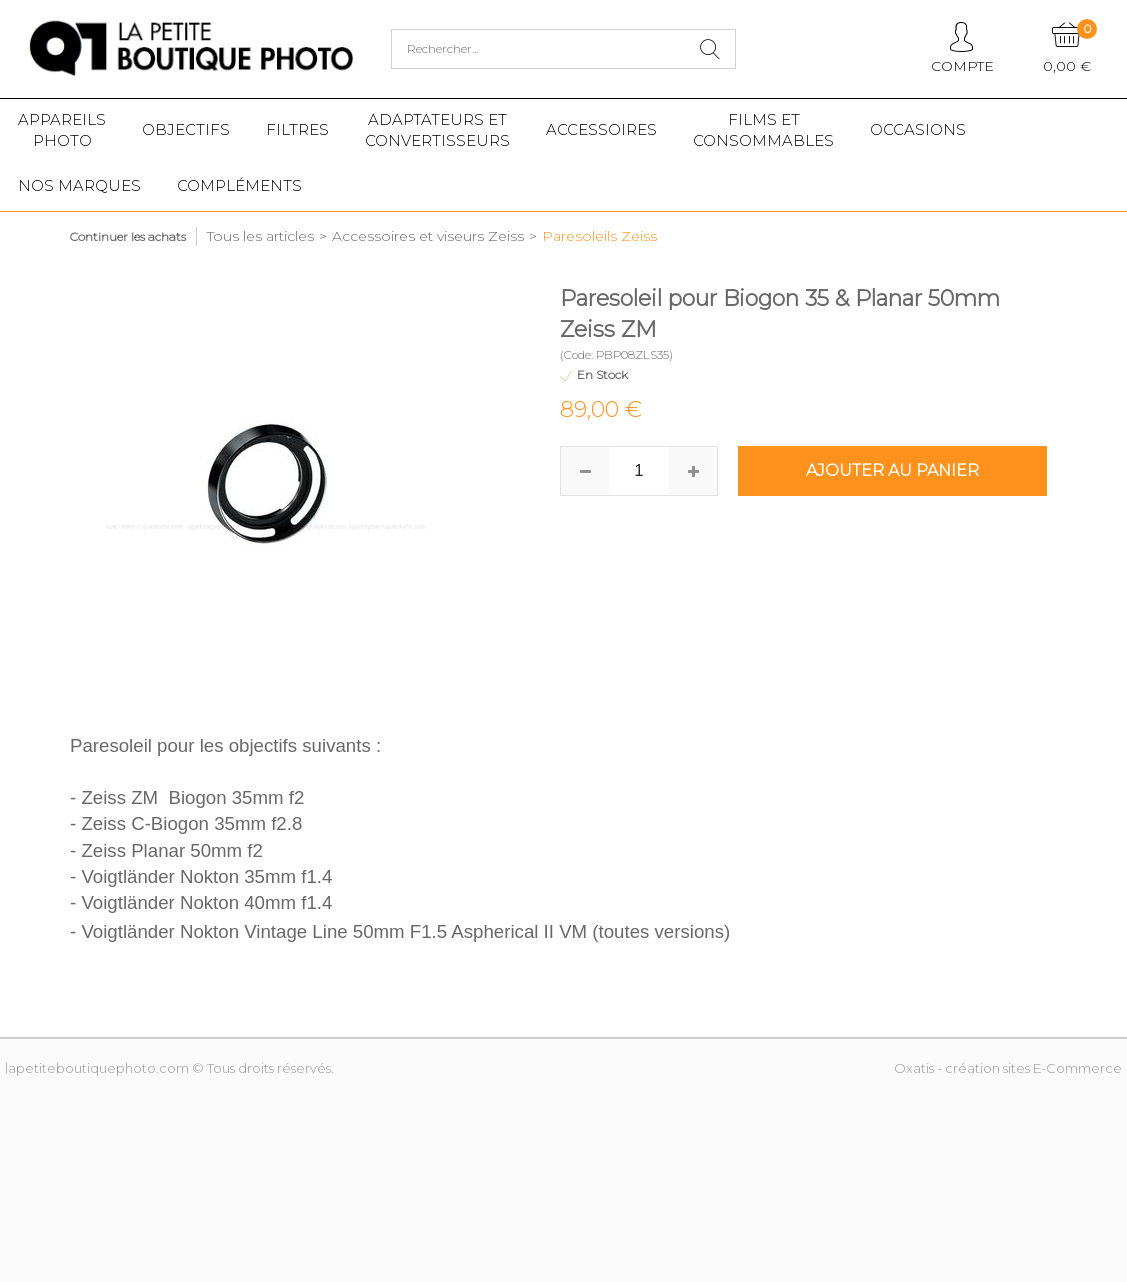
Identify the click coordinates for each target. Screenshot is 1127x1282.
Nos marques (79, 185)
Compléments (239, 185)
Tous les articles (260, 236)
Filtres (297, 129)
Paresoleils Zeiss (599, 236)
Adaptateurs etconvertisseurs (437, 130)
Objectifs (186, 129)
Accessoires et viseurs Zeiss (428, 236)
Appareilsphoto (62, 130)
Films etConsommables (763, 130)
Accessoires (601, 129)
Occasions (918, 129)
